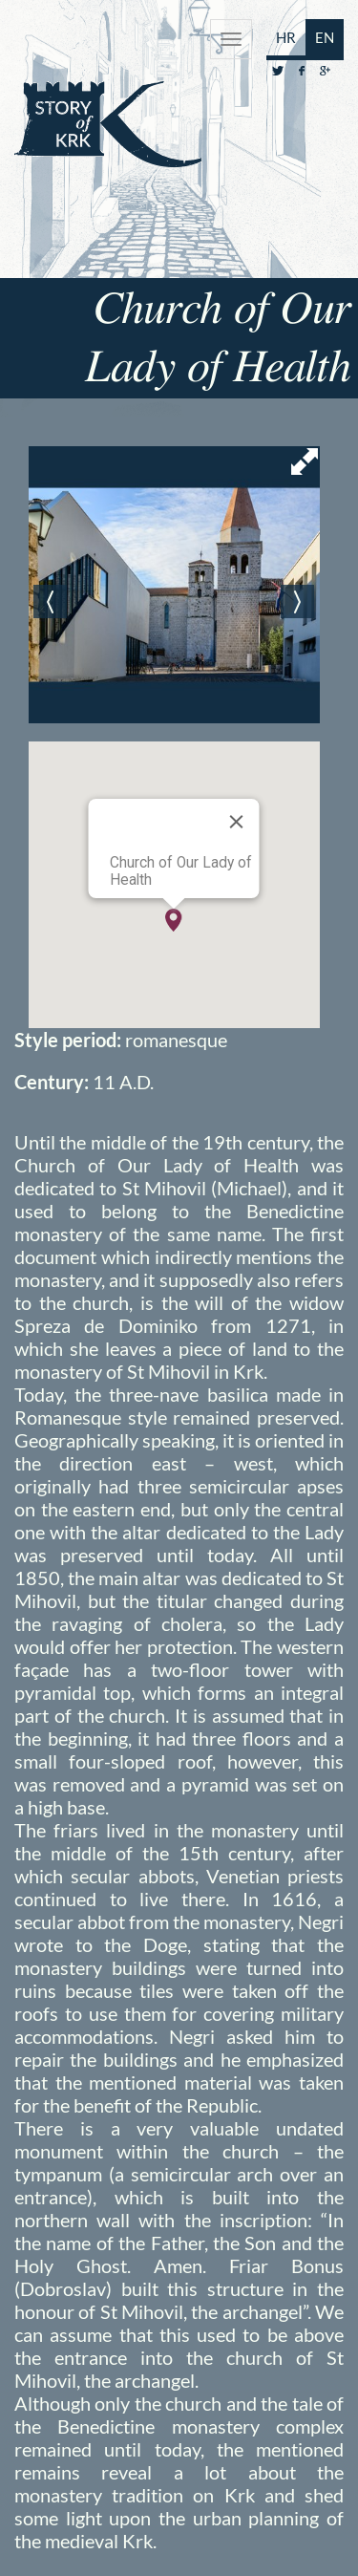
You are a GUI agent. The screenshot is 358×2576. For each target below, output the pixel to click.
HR (286, 37)
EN (324, 37)
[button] (173, 920)
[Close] (237, 822)
